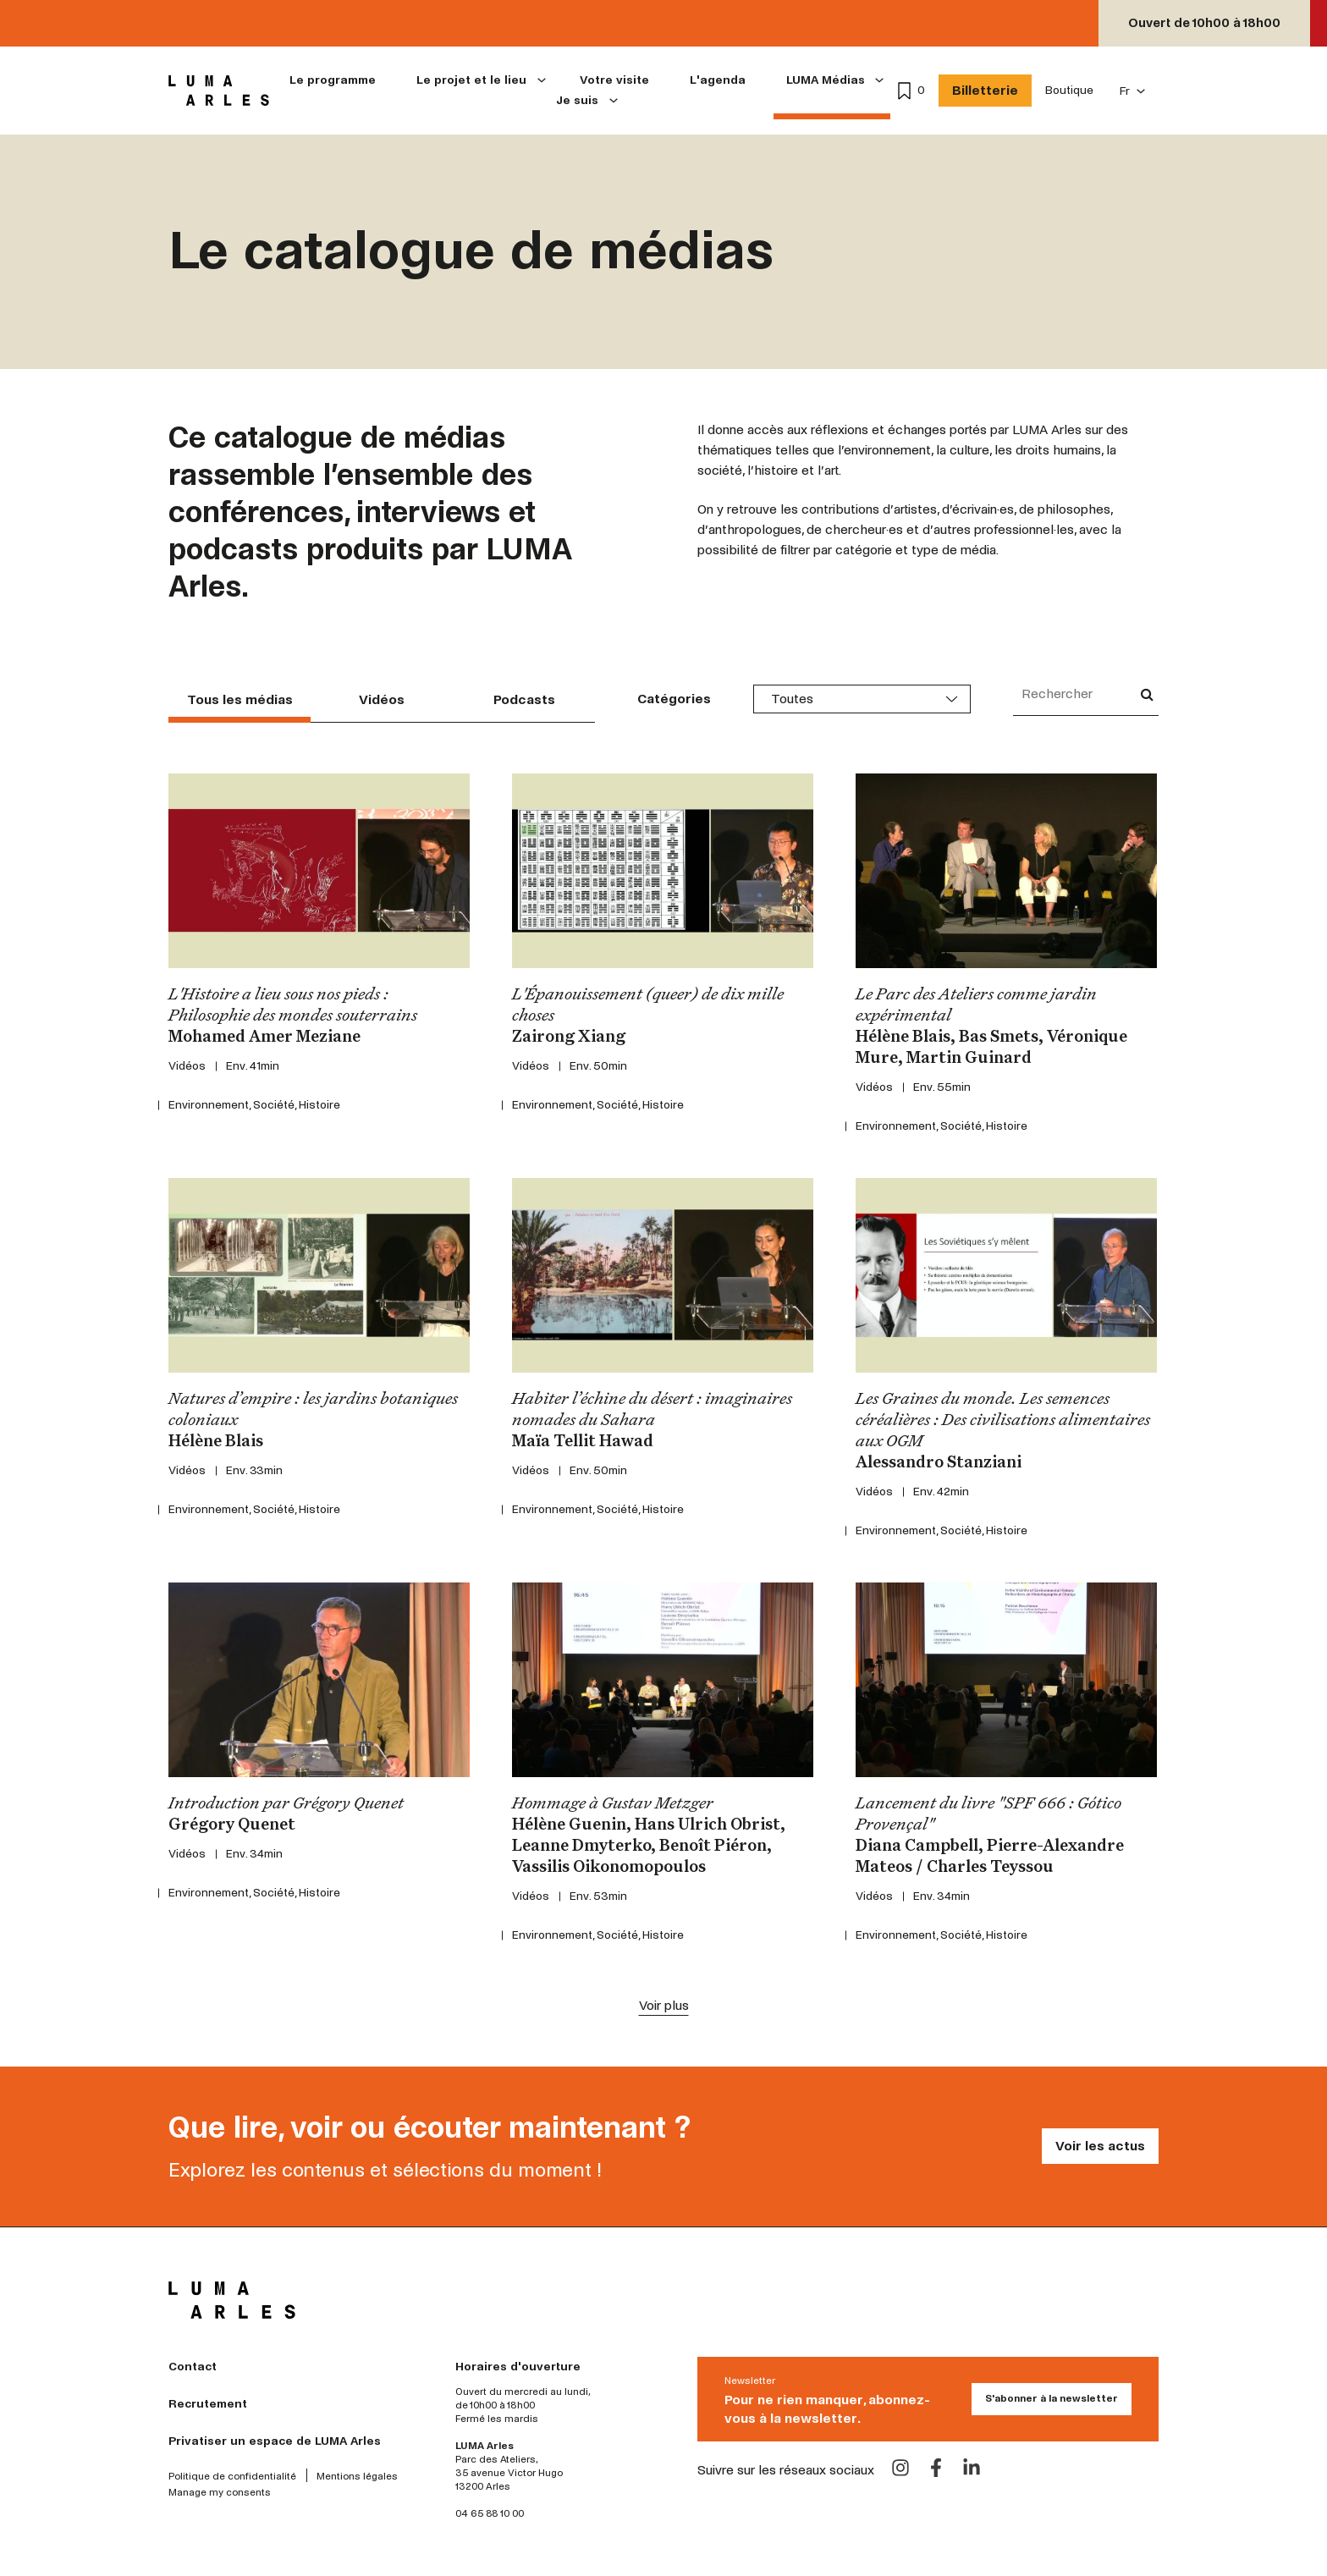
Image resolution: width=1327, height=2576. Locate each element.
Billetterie (985, 90)
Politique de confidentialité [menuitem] (232, 2477)
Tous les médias (240, 699)
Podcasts (524, 699)
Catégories (674, 698)
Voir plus (664, 2005)
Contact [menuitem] (192, 2366)
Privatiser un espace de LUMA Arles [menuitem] (274, 2441)
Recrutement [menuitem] (207, 2403)
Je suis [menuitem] (577, 100)
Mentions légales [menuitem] (357, 2477)
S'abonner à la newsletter (1051, 2398)
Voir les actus (1100, 2145)
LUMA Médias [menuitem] (825, 80)
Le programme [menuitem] (332, 80)
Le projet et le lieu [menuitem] (471, 80)
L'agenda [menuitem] (718, 80)
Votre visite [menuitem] (614, 80)
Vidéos (382, 699)
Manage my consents (219, 2493)
